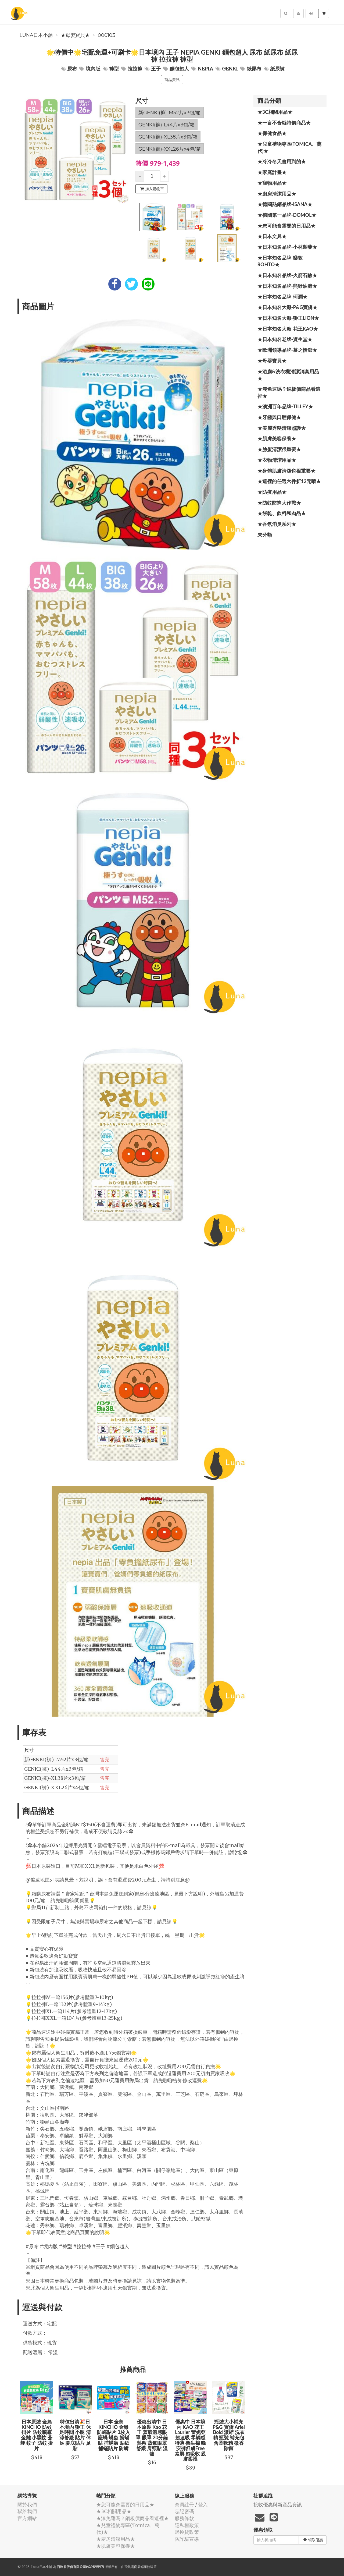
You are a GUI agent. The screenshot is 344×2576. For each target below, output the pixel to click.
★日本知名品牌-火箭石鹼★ (287, 275)
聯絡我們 (27, 2511)
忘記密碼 (184, 2511)
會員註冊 (184, 2504)
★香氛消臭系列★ (276, 524)
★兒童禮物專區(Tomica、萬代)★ (289, 147)
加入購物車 (152, 188)
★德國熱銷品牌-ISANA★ (285, 204)
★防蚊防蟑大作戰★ (279, 503)
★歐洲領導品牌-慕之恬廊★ (287, 350)
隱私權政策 (187, 2525)
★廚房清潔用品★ (276, 194)
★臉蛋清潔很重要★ (279, 449)
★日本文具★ (271, 236)
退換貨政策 (187, 2532)
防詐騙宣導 (187, 2539)
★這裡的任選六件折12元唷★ (289, 481)
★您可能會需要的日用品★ (286, 226)
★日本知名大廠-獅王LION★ (288, 318)
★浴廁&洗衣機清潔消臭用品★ (288, 374)
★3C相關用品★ (274, 112)
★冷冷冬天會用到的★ (281, 161)
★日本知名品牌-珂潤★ (282, 297)
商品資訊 (172, 79)
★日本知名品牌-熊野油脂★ (287, 286)
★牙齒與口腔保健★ (279, 417)
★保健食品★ (271, 133)
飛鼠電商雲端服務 (137, 2567)
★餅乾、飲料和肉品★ (281, 513)
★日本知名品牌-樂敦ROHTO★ (280, 261)
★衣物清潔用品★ (276, 460)
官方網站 (27, 2518)
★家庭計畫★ (271, 172)
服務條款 (184, 2518)
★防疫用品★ (271, 492)
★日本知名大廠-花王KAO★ (287, 329)
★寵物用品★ (271, 183)
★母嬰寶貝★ (75, 35)
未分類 (264, 535)
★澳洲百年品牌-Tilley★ (285, 406)
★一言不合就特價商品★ (284, 123)
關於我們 (27, 2504)
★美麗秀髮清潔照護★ (281, 428)
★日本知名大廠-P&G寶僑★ (287, 307)
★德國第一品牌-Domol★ (287, 215)
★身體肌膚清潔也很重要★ (286, 471)
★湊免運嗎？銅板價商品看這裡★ (288, 392)
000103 (106, 35)
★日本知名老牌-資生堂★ (285, 339)
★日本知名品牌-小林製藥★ (287, 247)
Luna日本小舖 (36, 35)
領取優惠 (313, 2540)
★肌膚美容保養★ (276, 438)
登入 (203, 2504)
